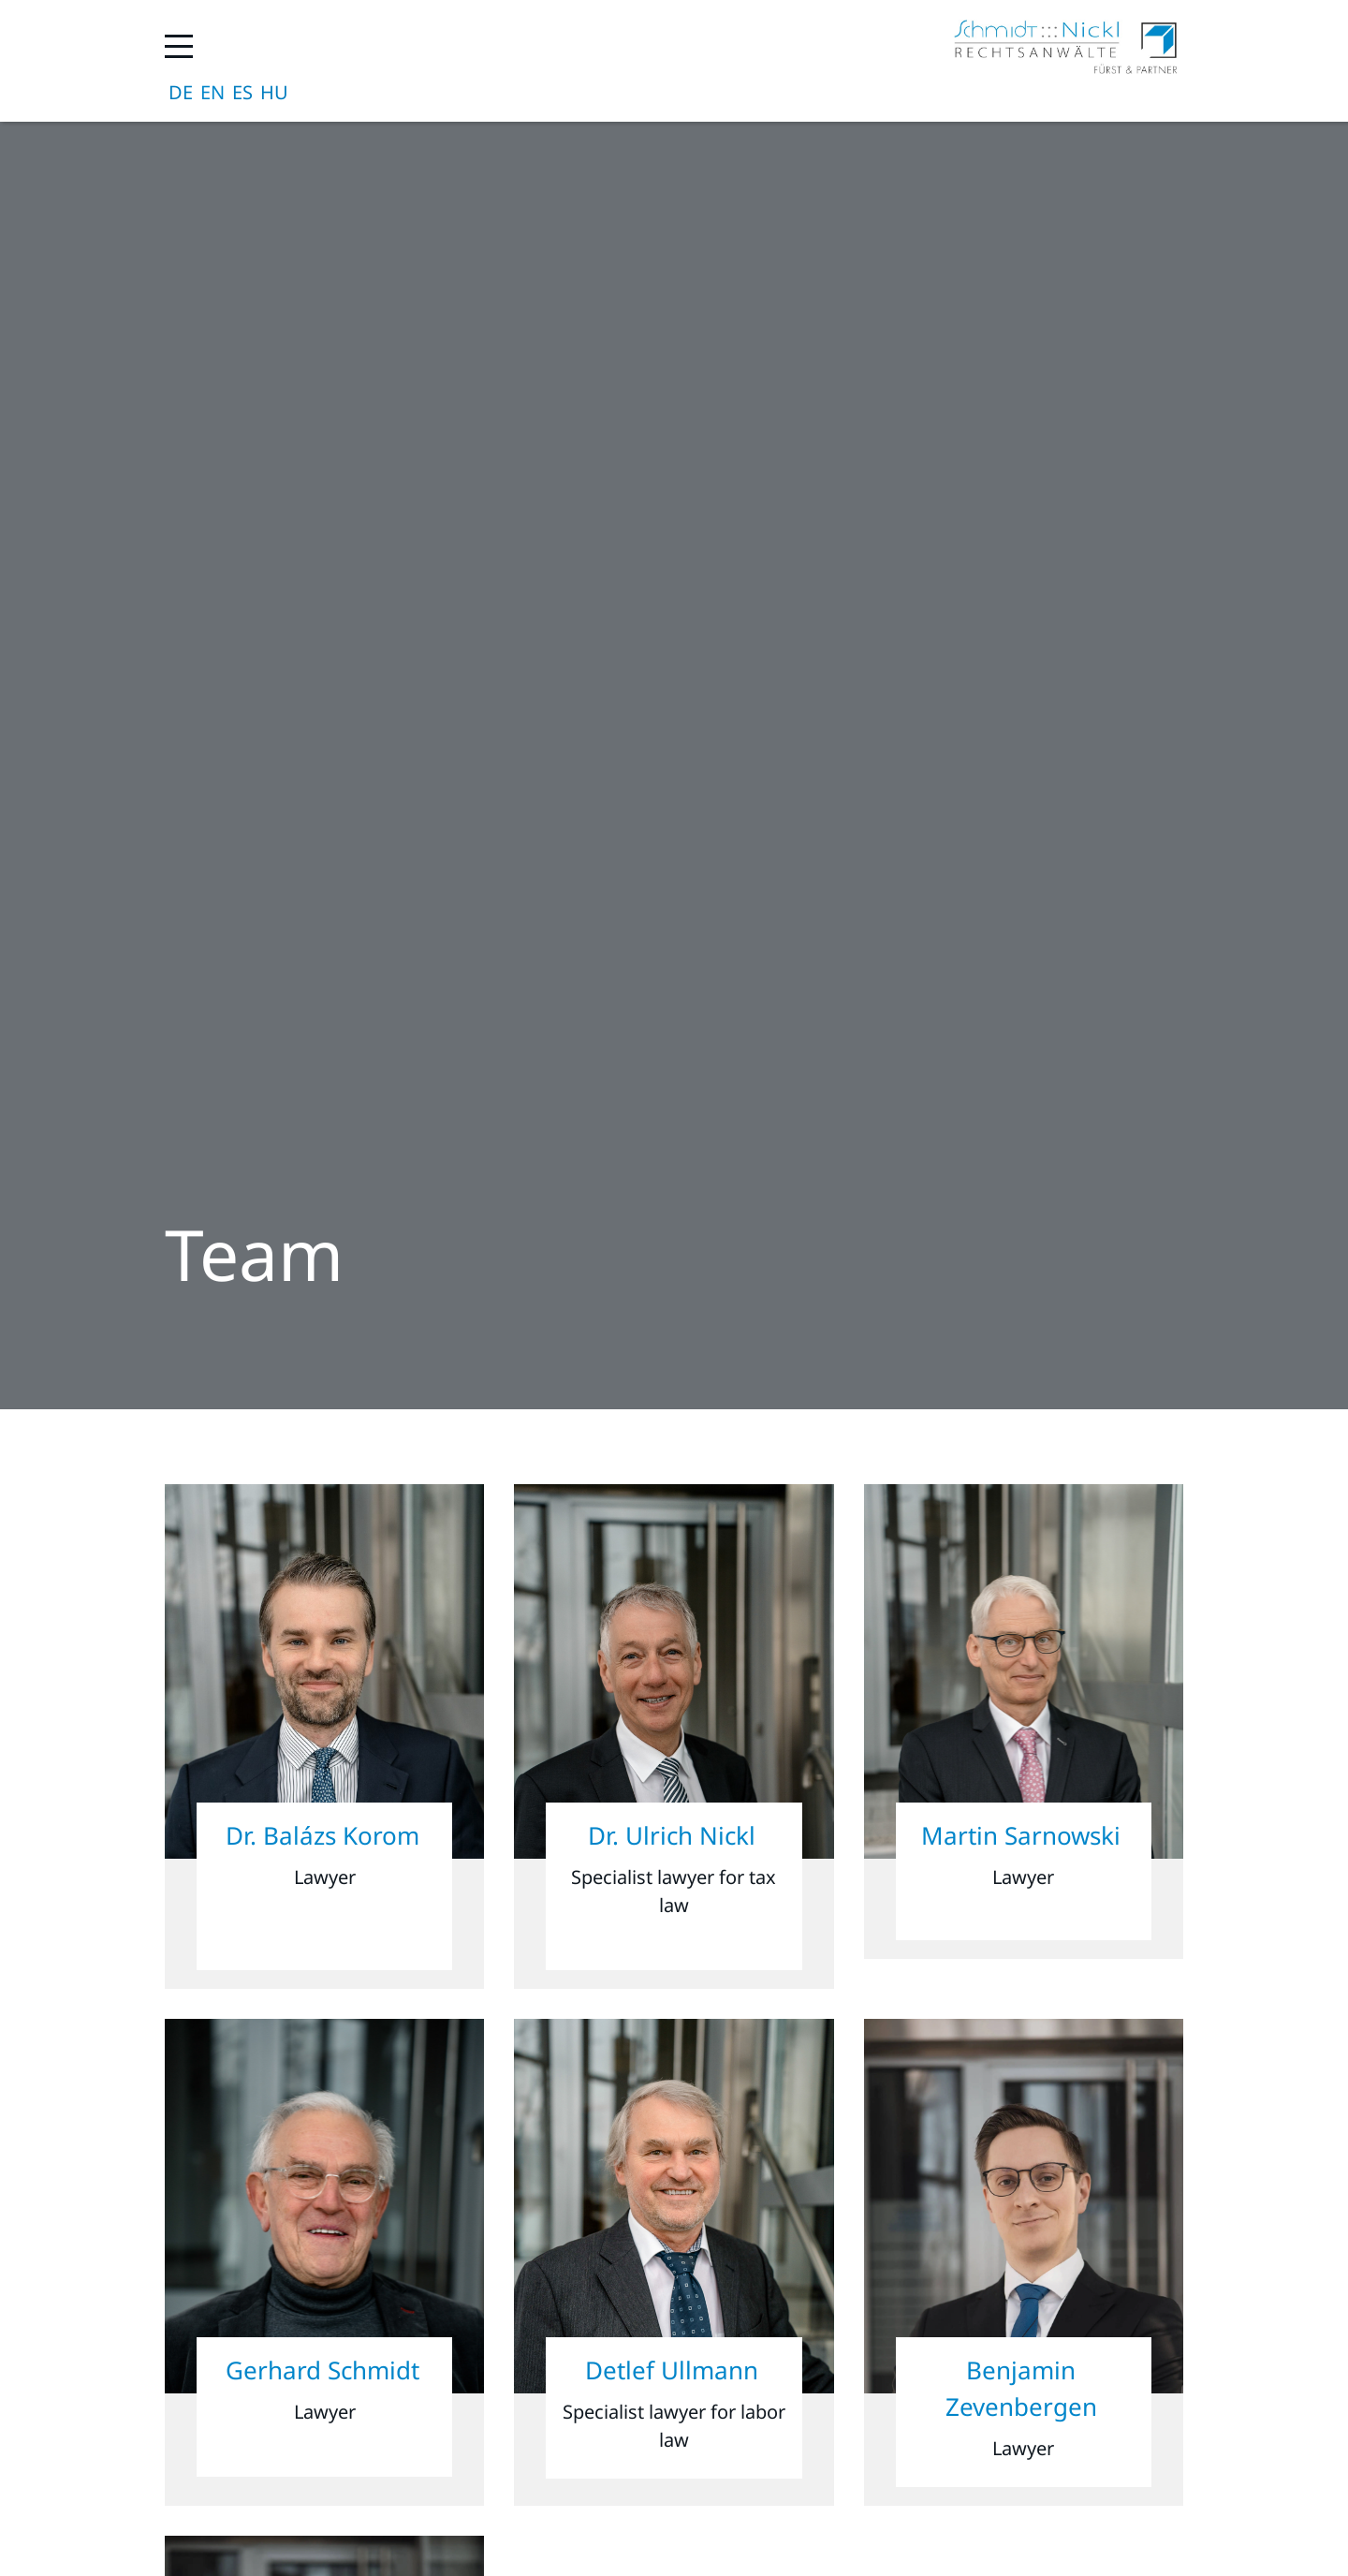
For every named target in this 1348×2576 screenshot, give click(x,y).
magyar (274, 93)
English (212, 93)
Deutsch (180, 93)
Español (242, 93)
